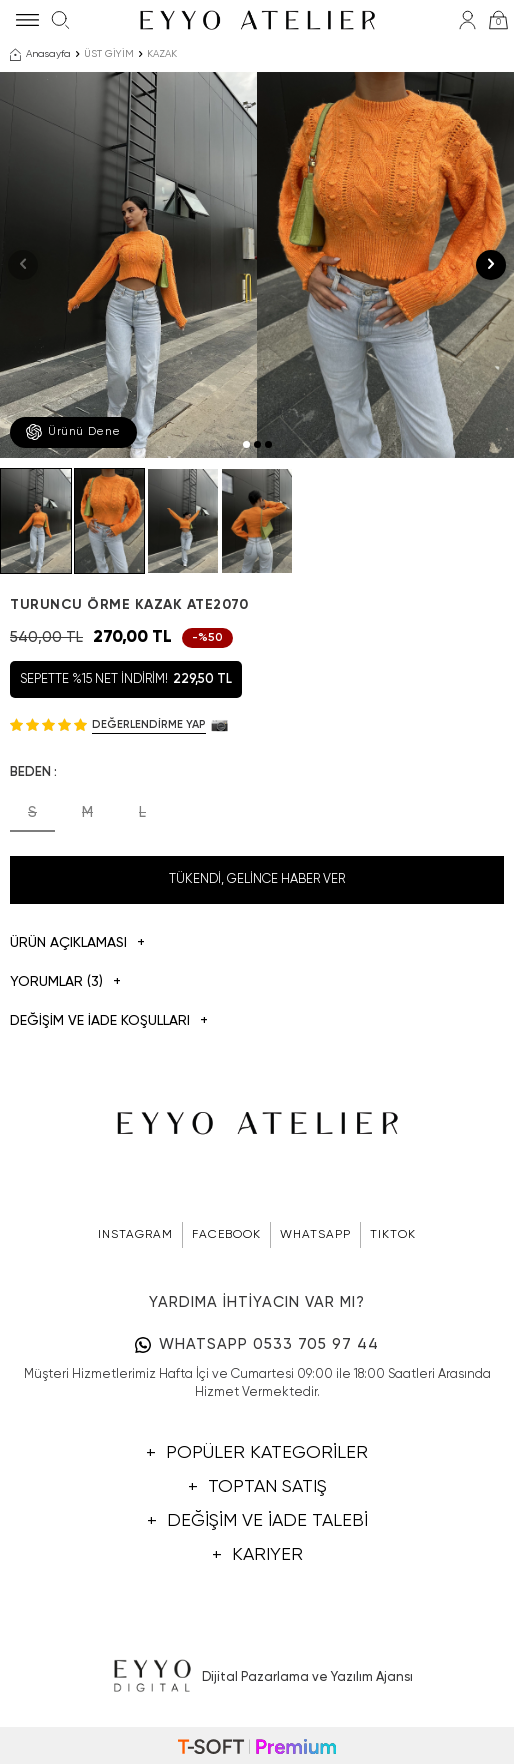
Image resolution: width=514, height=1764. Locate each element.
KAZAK (162, 54)
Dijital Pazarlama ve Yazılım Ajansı (257, 1677)
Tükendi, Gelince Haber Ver (257, 879)
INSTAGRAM (135, 1235)
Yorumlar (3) (65, 982)
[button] (246, 444)
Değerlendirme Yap (149, 724)
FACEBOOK (226, 1235)
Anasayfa (40, 55)
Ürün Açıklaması (77, 943)
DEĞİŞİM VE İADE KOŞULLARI (109, 1021)
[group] (128, 265)
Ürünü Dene (73, 432)
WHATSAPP (315, 1235)
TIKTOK (393, 1235)
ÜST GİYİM (109, 54)
